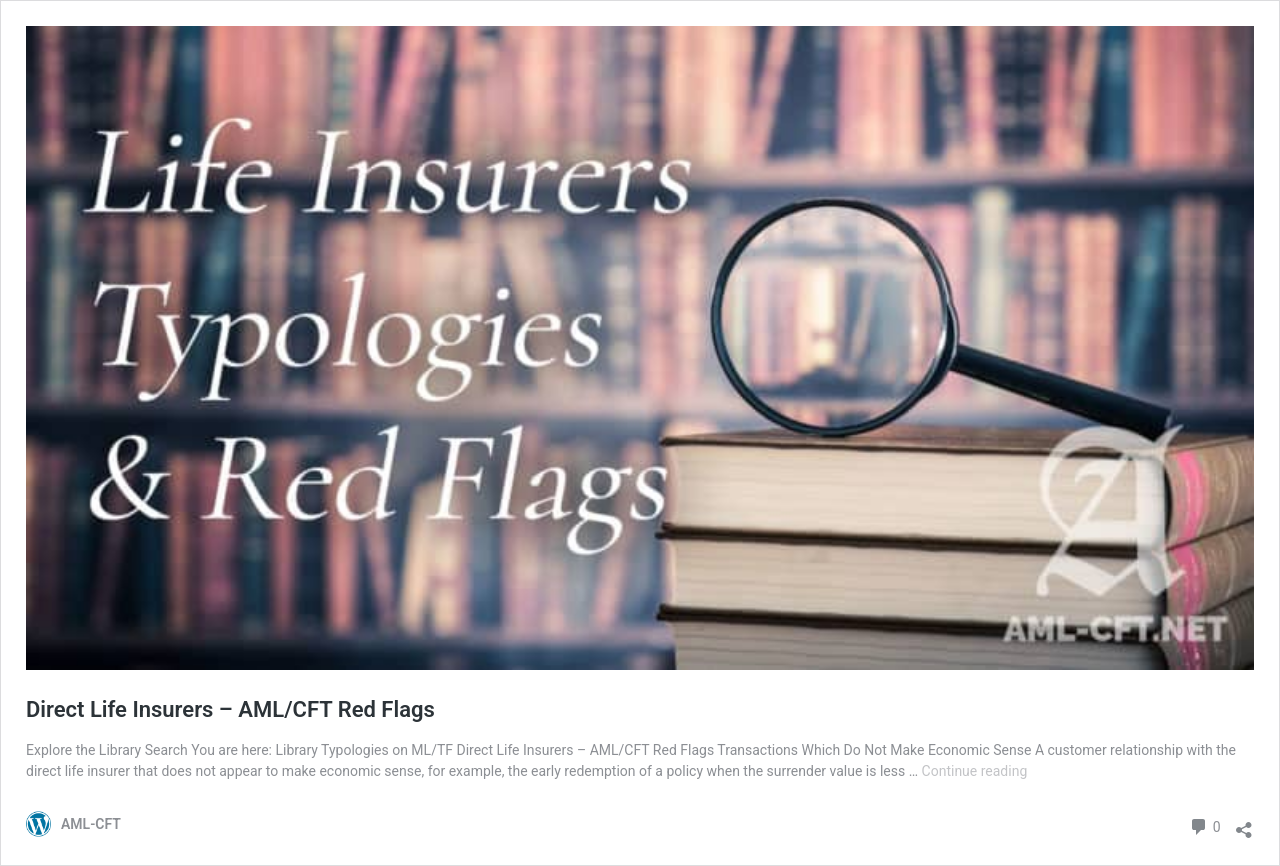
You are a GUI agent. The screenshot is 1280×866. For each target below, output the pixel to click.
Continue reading (975, 771)
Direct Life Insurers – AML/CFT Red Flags (230, 709)
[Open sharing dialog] (1244, 823)
